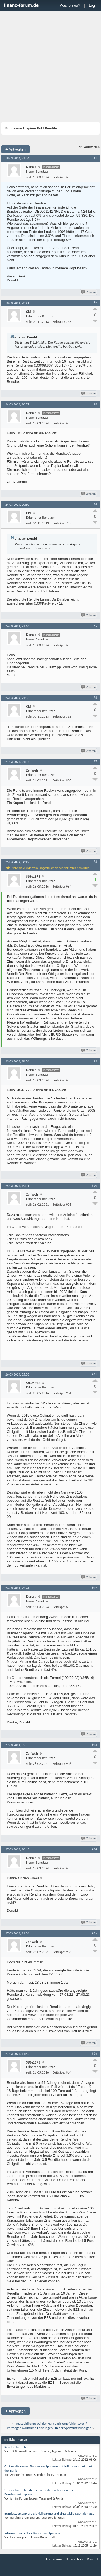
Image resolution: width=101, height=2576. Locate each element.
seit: (29, 177)
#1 (95, 158)
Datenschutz (74, 2559)
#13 (94, 1745)
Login (93, 6)
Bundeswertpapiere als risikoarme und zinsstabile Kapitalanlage (49, 2513)
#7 (95, 761)
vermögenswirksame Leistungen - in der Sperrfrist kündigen (49, 2428)
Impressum (54, 2559)
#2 (95, 303)
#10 (94, 1186)
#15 (94, 1933)
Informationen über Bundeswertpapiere (32, 2533)
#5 (95, 626)
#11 (94, 1374)
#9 (95, 1061)
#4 (95, 504)
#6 (95, 698)
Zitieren (89, 292)
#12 (94, 1588)
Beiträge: (59, 177)
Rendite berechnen (17, 2447)
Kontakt (92, 2559)
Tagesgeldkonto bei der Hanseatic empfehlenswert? (50, 2423)
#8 (95, 862)
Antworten (15, 149)
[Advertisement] (50, 67)
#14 (94, 1849)
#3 (95, 404)
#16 (94, 2053)
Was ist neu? (70, 6)
